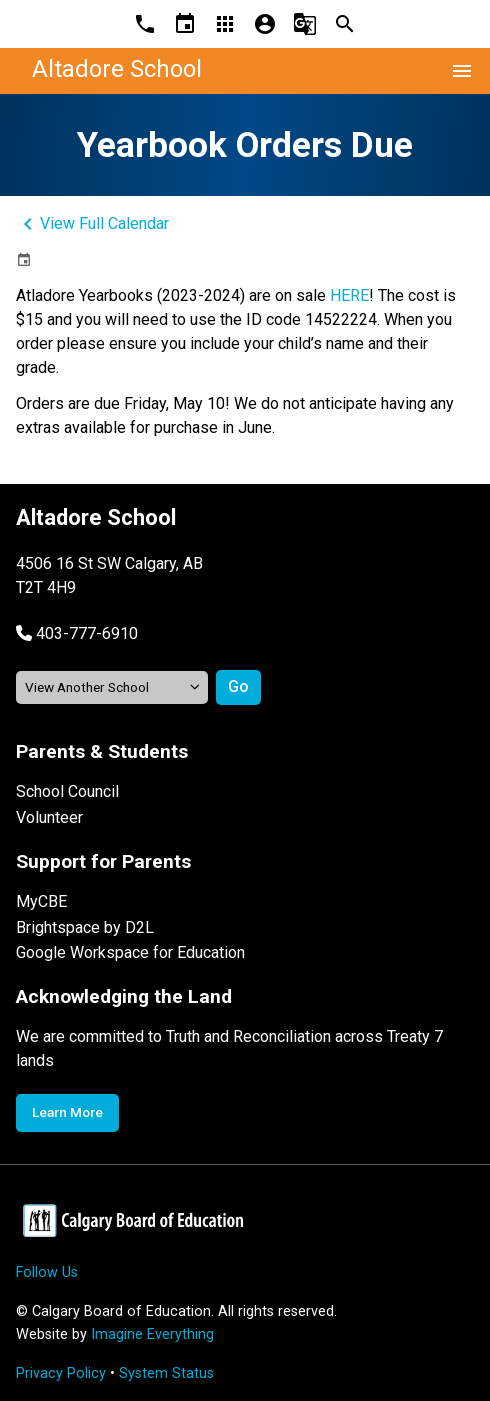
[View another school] (112, 687)
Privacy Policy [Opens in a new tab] (61, 1373)
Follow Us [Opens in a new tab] (47, 1272)
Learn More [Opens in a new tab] (67, 1112)
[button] (77, 633)
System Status (166, 1373)
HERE (349, 295)
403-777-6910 (87, 633)
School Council (67, 791)
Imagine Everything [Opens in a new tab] (152, 1334)
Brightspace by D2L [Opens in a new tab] (85, 927)
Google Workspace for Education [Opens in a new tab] (130, 952)
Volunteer (49, 817)
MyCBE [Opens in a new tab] (41, 901)
